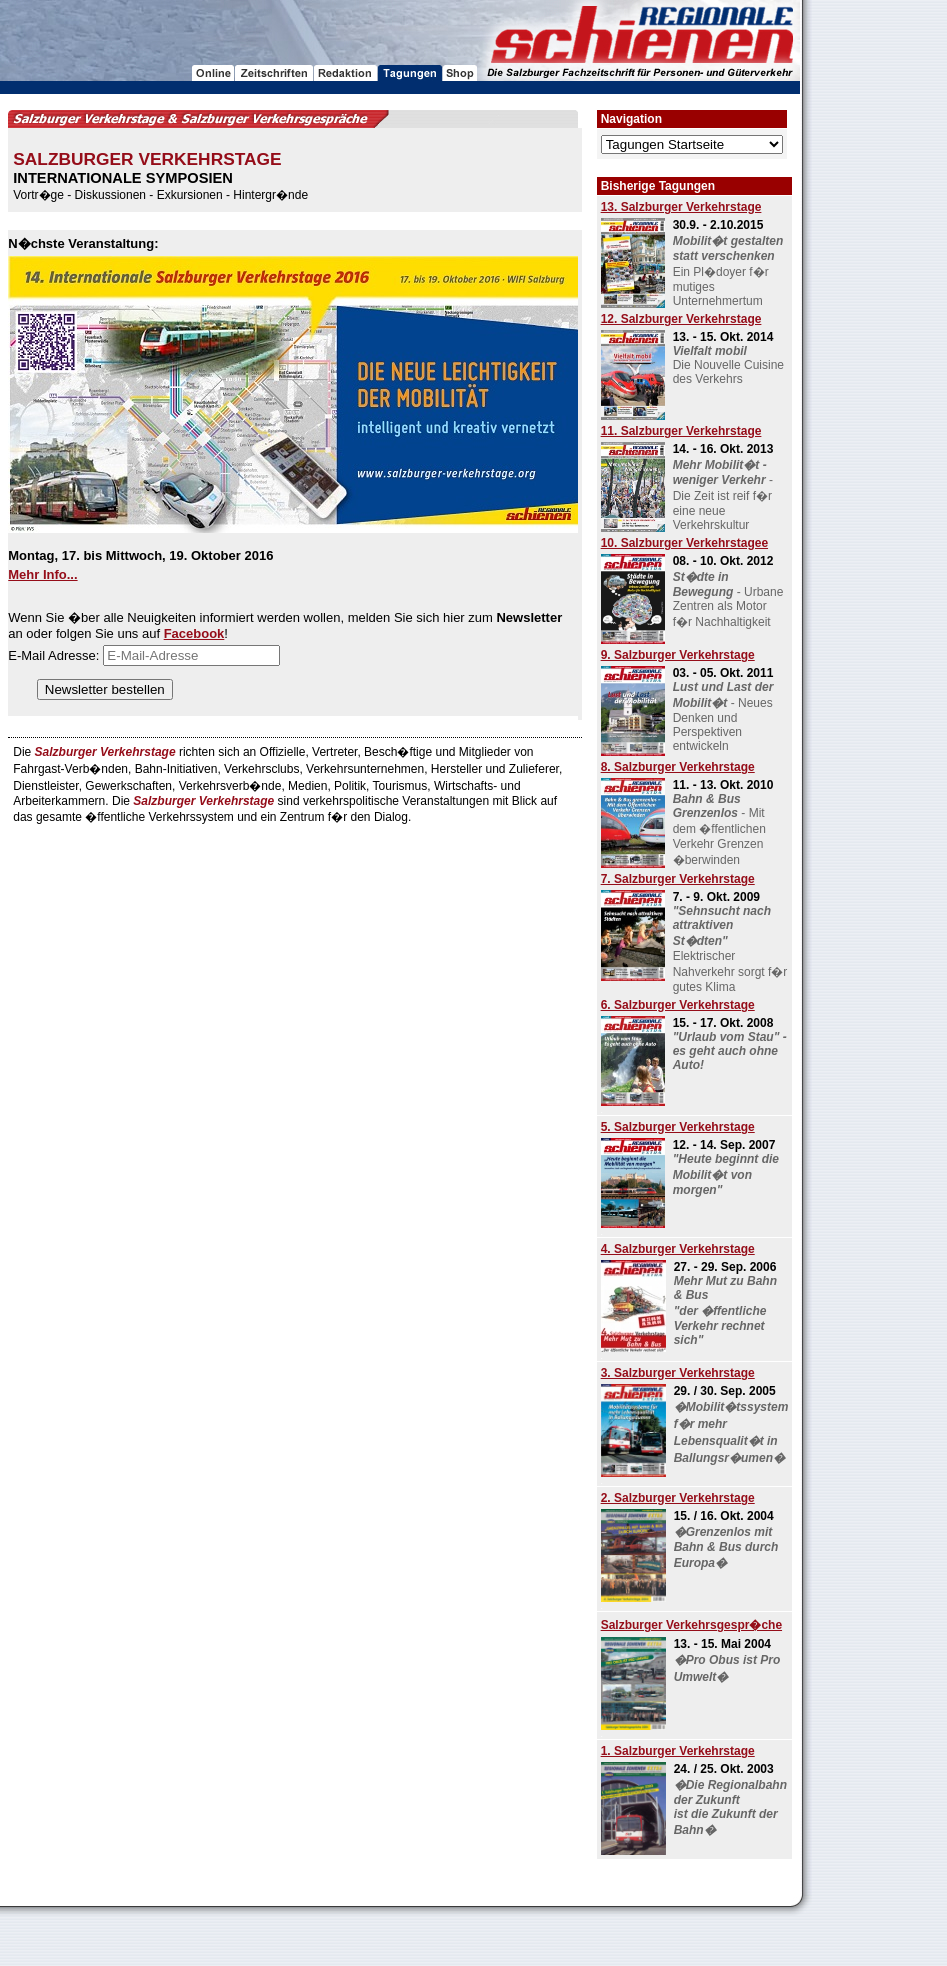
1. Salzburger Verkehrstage (678, 1751)
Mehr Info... (42, 574)
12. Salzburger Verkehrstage (681, 319)
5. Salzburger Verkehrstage (678, 1127)
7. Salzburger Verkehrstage (678, 879)
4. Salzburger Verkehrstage (678, 1249)
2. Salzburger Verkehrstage (678, 1498)
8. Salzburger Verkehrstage (678, 767)
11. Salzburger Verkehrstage (681, 431)
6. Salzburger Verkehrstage (678, 1005)
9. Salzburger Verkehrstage (678, 655)
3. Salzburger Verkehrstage (678, 1373)
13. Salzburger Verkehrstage (681, 207)
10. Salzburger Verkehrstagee (684, 543)
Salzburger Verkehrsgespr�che (691, 1625)
